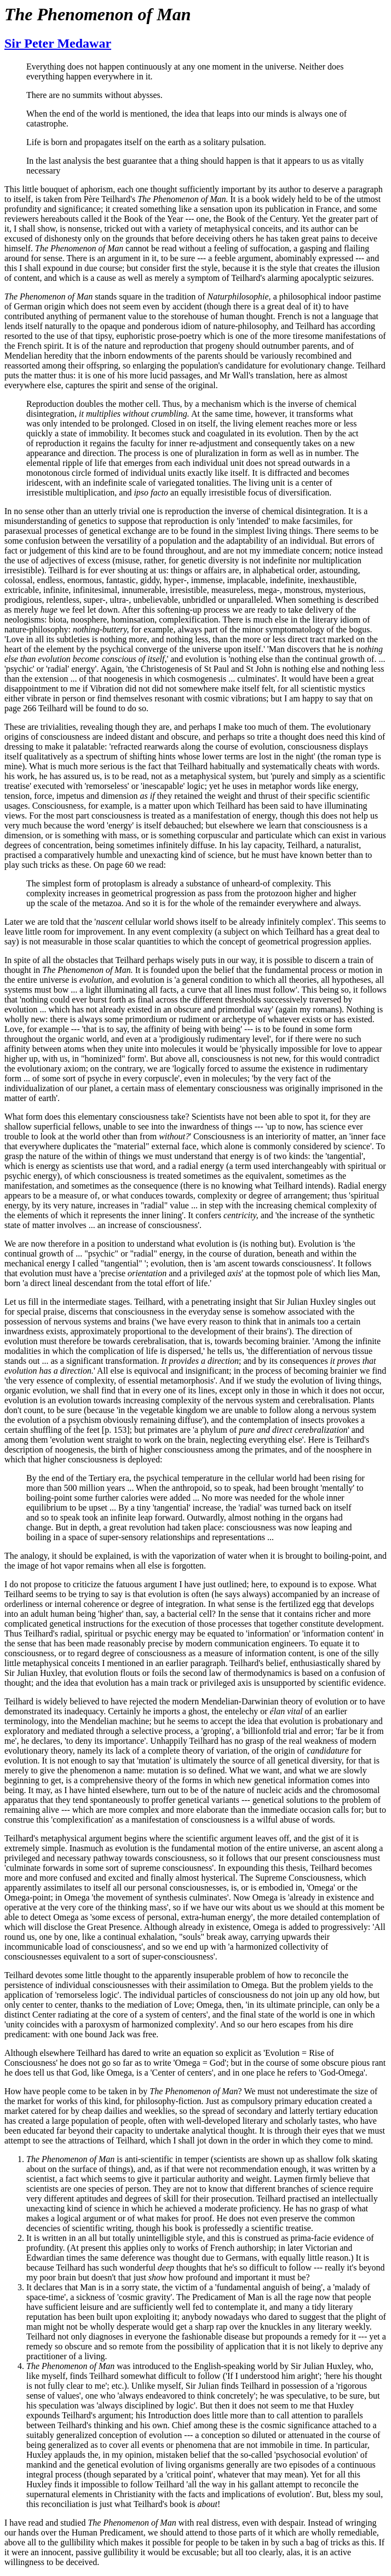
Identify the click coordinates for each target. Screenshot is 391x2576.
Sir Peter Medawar (57, 43)
